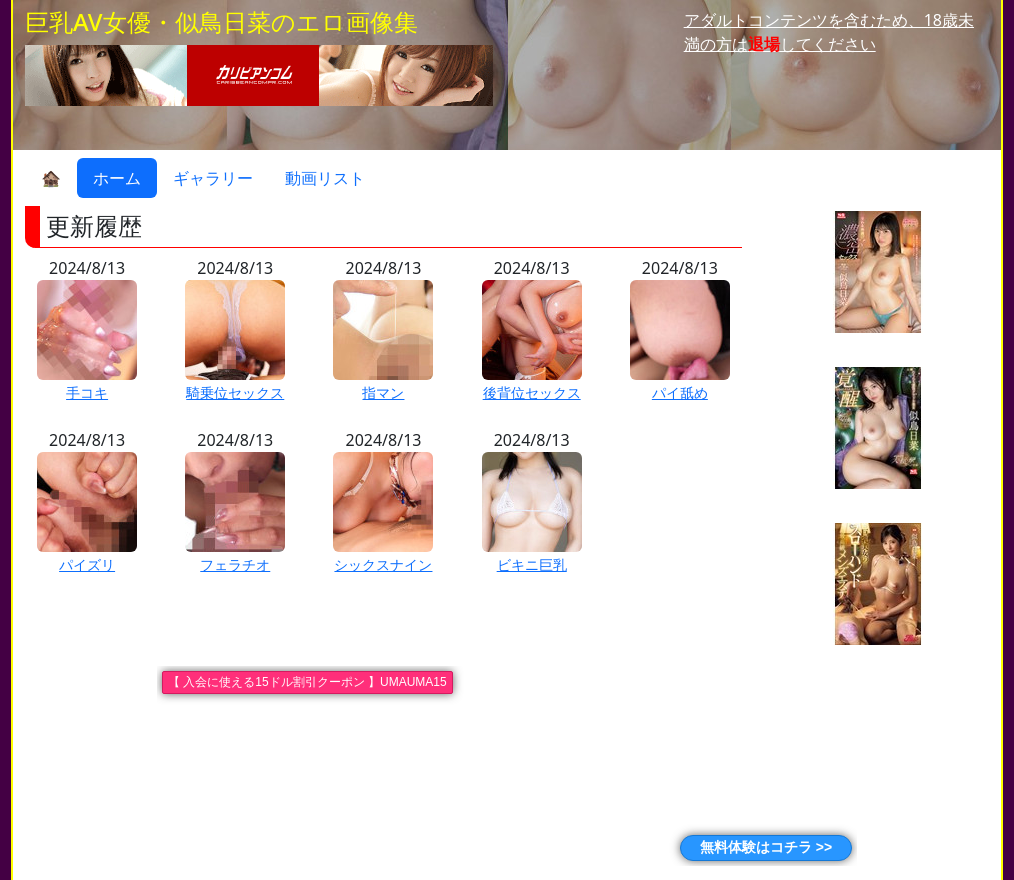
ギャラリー (213, 178)
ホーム (117, 178)
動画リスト (325, 178)
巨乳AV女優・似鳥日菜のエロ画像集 (221, 21)
